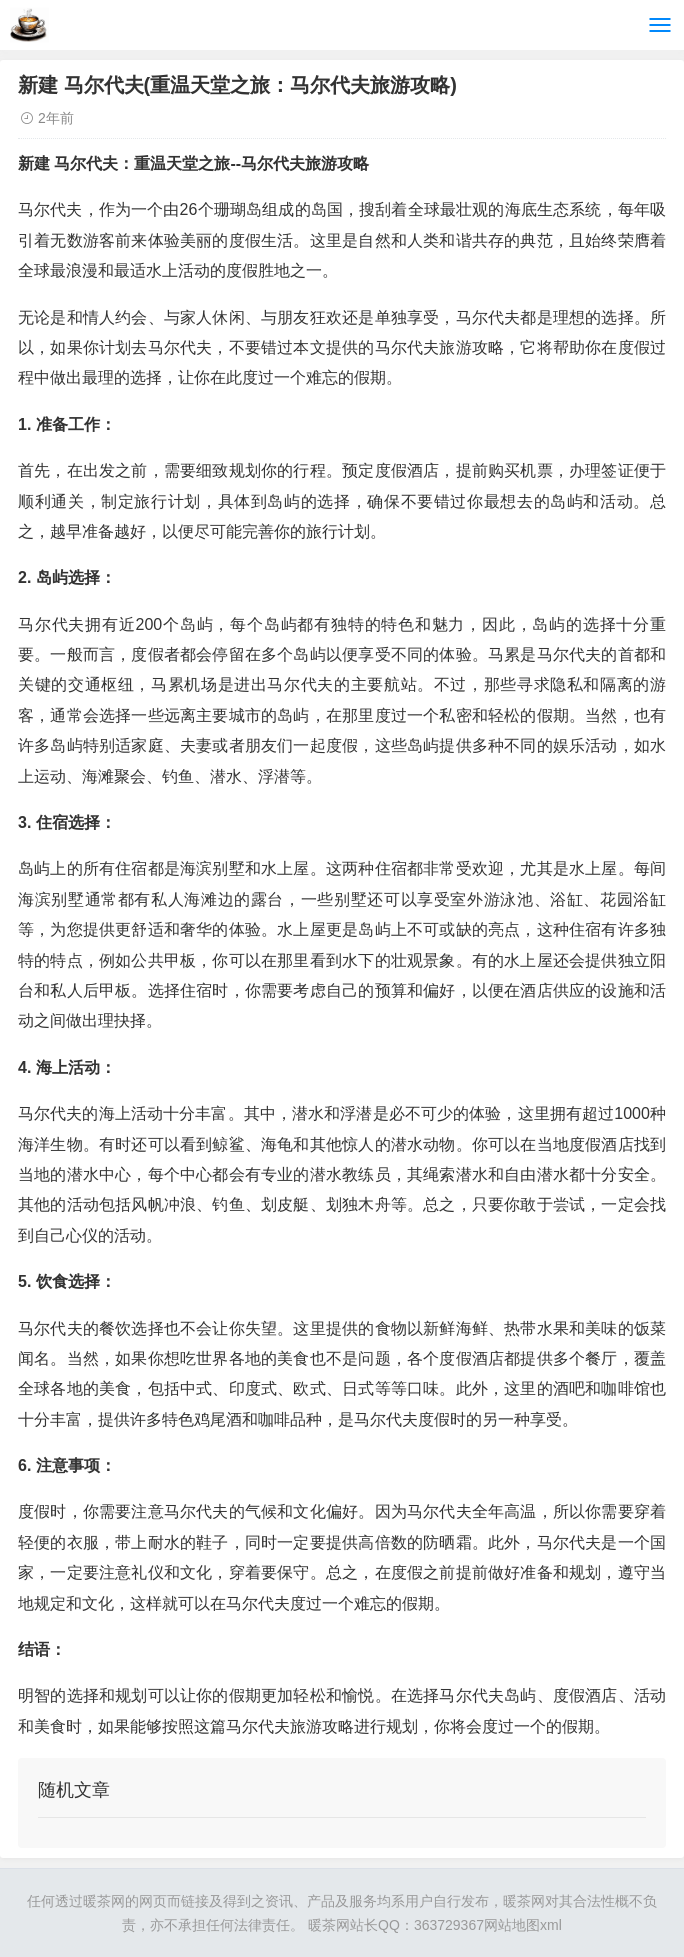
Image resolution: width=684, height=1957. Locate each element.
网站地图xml (523, 1925)
